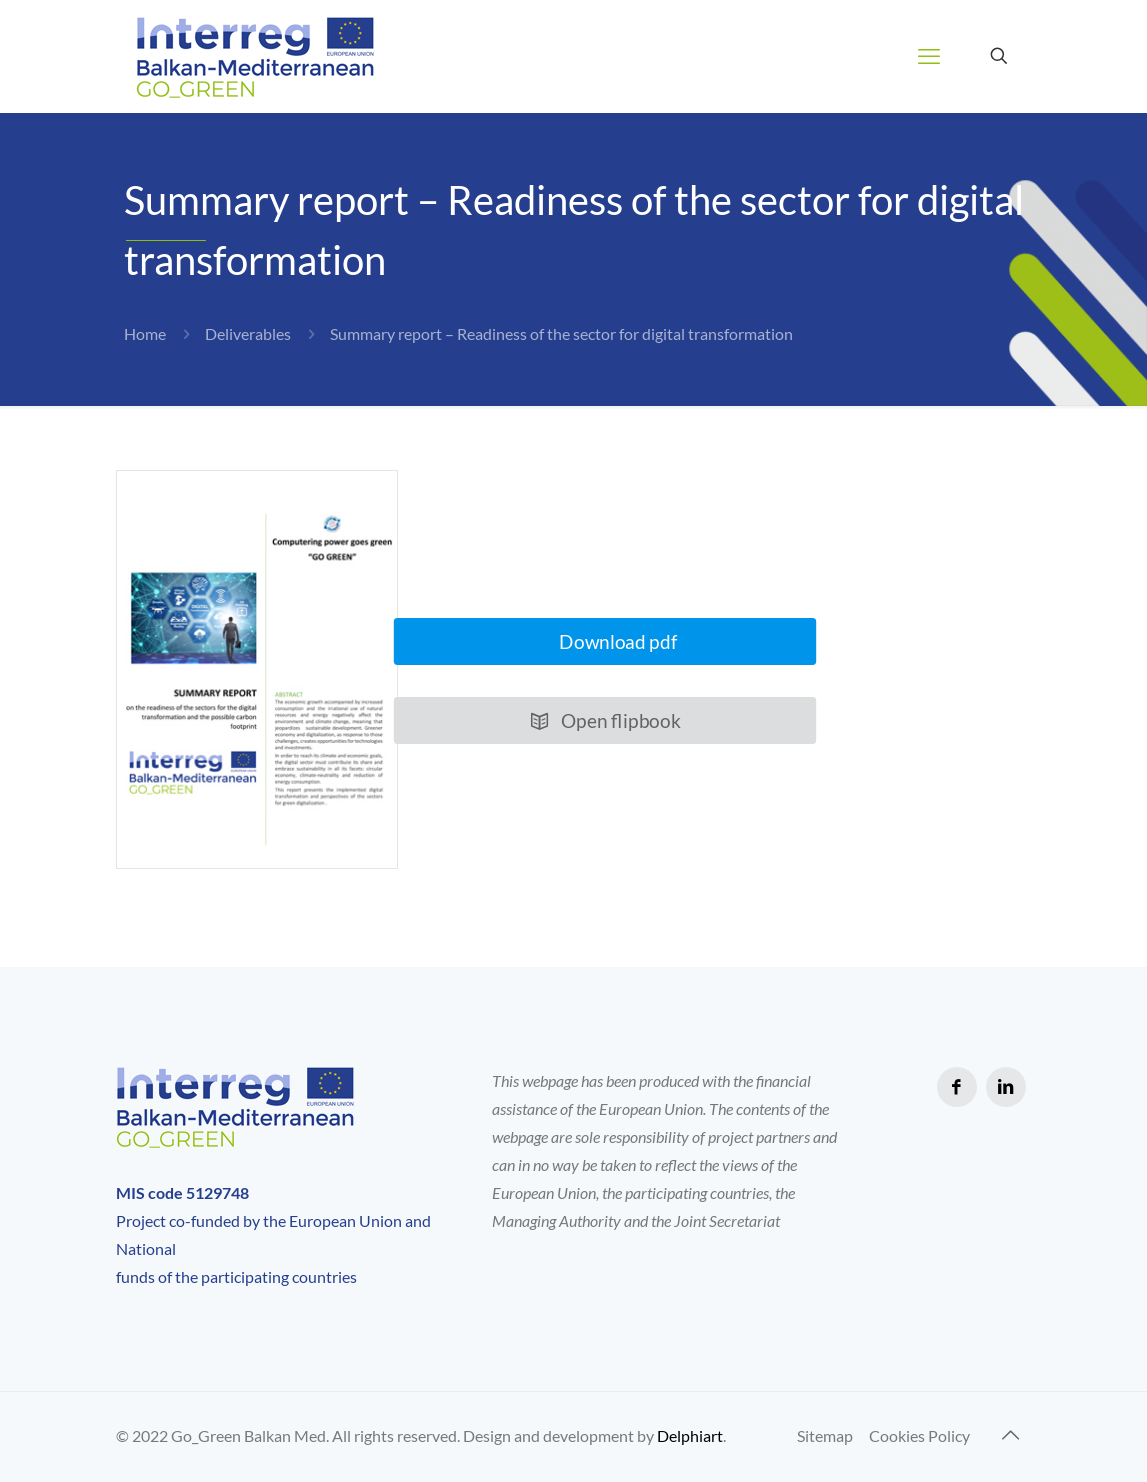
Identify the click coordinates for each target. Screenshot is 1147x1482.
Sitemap (825, 1435)
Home (145, 333)
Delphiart (690, 1435)
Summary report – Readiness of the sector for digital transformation (561, 333)
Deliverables (248, 333)
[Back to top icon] (1011, 1434)
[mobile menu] (929, 56)
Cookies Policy (919, 1435)
